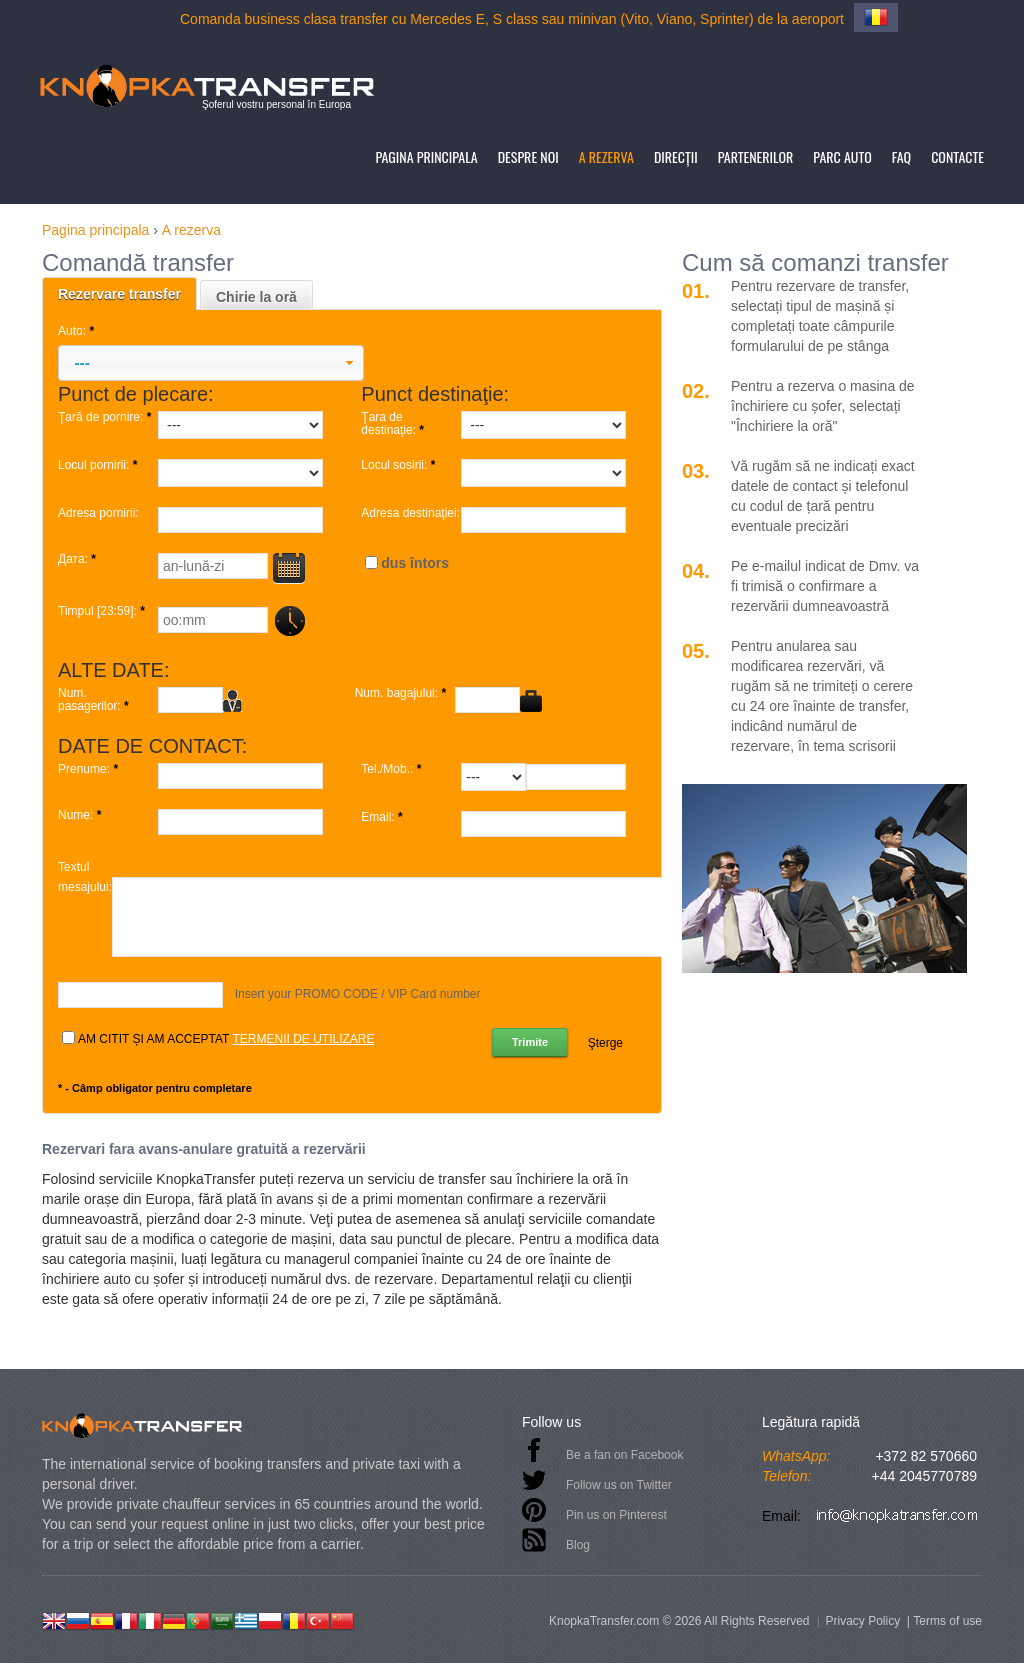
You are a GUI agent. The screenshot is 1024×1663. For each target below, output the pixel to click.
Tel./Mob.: (392, 769)
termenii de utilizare (303, 1039)
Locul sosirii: (399, 465)
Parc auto (842, 156)
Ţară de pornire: (106, 417)
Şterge (605, 1043)
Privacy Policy (862, 1621)
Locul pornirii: (99, 465)
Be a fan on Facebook (624, 1455)
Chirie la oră (256, 297)
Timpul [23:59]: (103, 611)
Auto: (77, 331)
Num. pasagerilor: (95, 700)
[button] (211, 363)
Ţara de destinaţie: (394, 424)
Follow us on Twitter (619, 1485)
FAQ (901, 156)
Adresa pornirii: (98, 513)
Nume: (81, 815)
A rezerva (606, 156)
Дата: (78, 559)
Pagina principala (426, 156)
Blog (578, 1545)
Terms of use (947, 1621)
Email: (383, 817)
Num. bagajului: (402, 693)
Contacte (957, 156)
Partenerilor (756, 156)
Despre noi (528, 156)
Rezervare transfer (119, 294)
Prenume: (89, 769)
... (288, 620)
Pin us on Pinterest (616, 1515)
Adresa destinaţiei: (410, 513)
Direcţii (676, 156)
